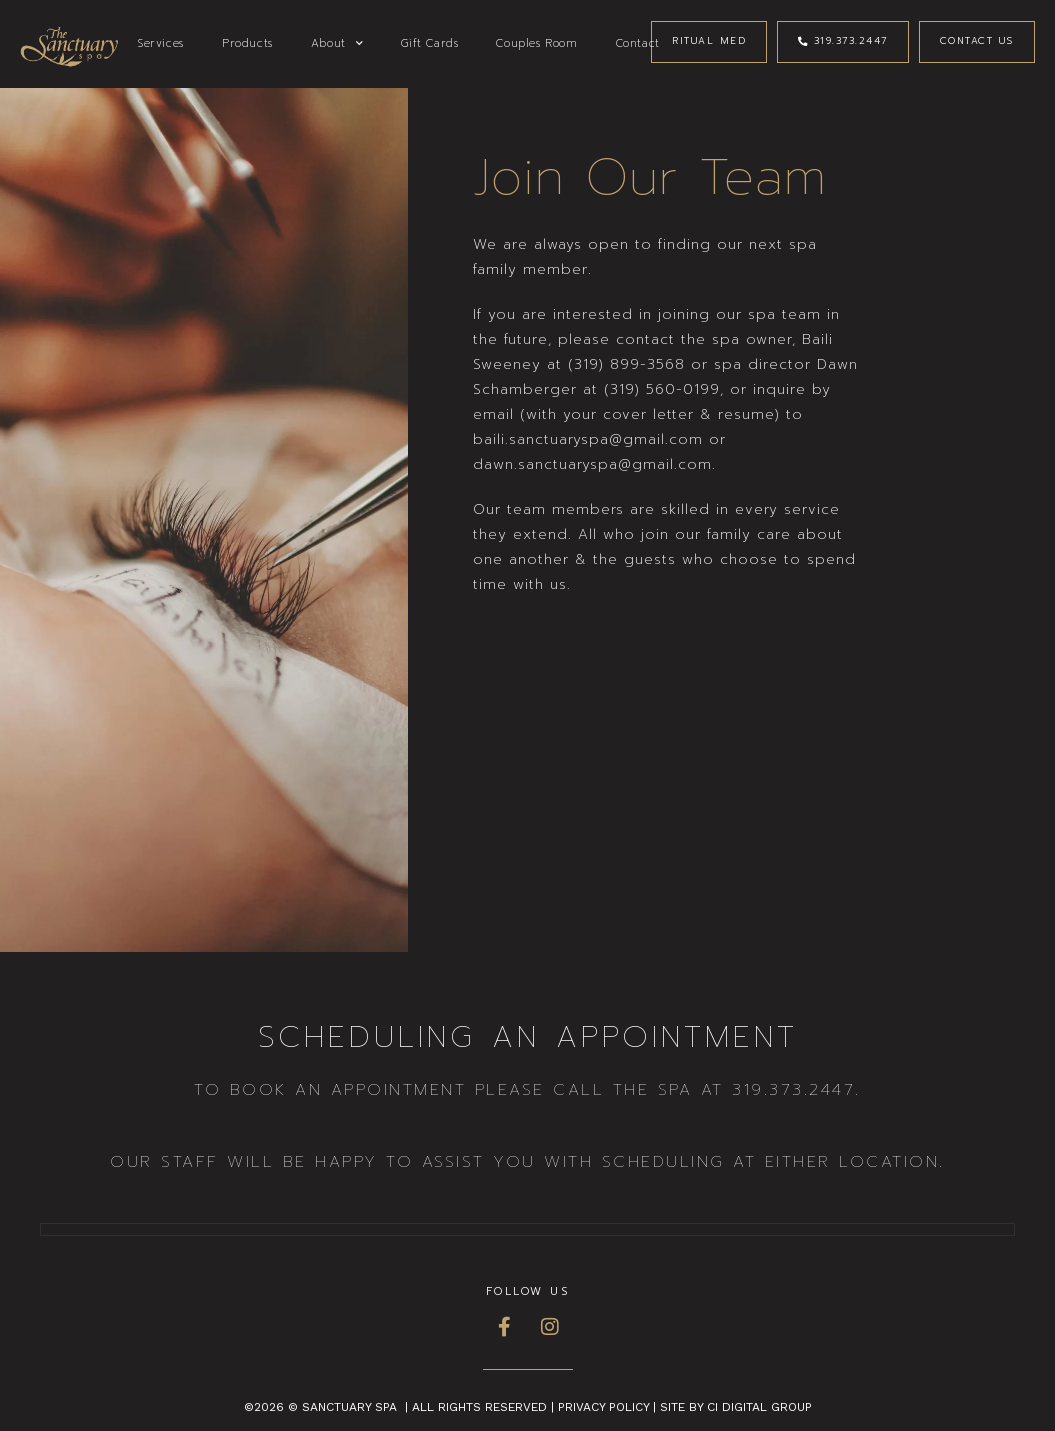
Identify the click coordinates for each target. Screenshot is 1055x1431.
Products (247, 43)
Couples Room (536, 43)
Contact (638, 43)
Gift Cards (429, 43)
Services (161, 43)
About (337, 44)
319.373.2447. (796, 1090)
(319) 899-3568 (626, 364)
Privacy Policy (603, 1407)
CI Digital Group (759, 1407)
